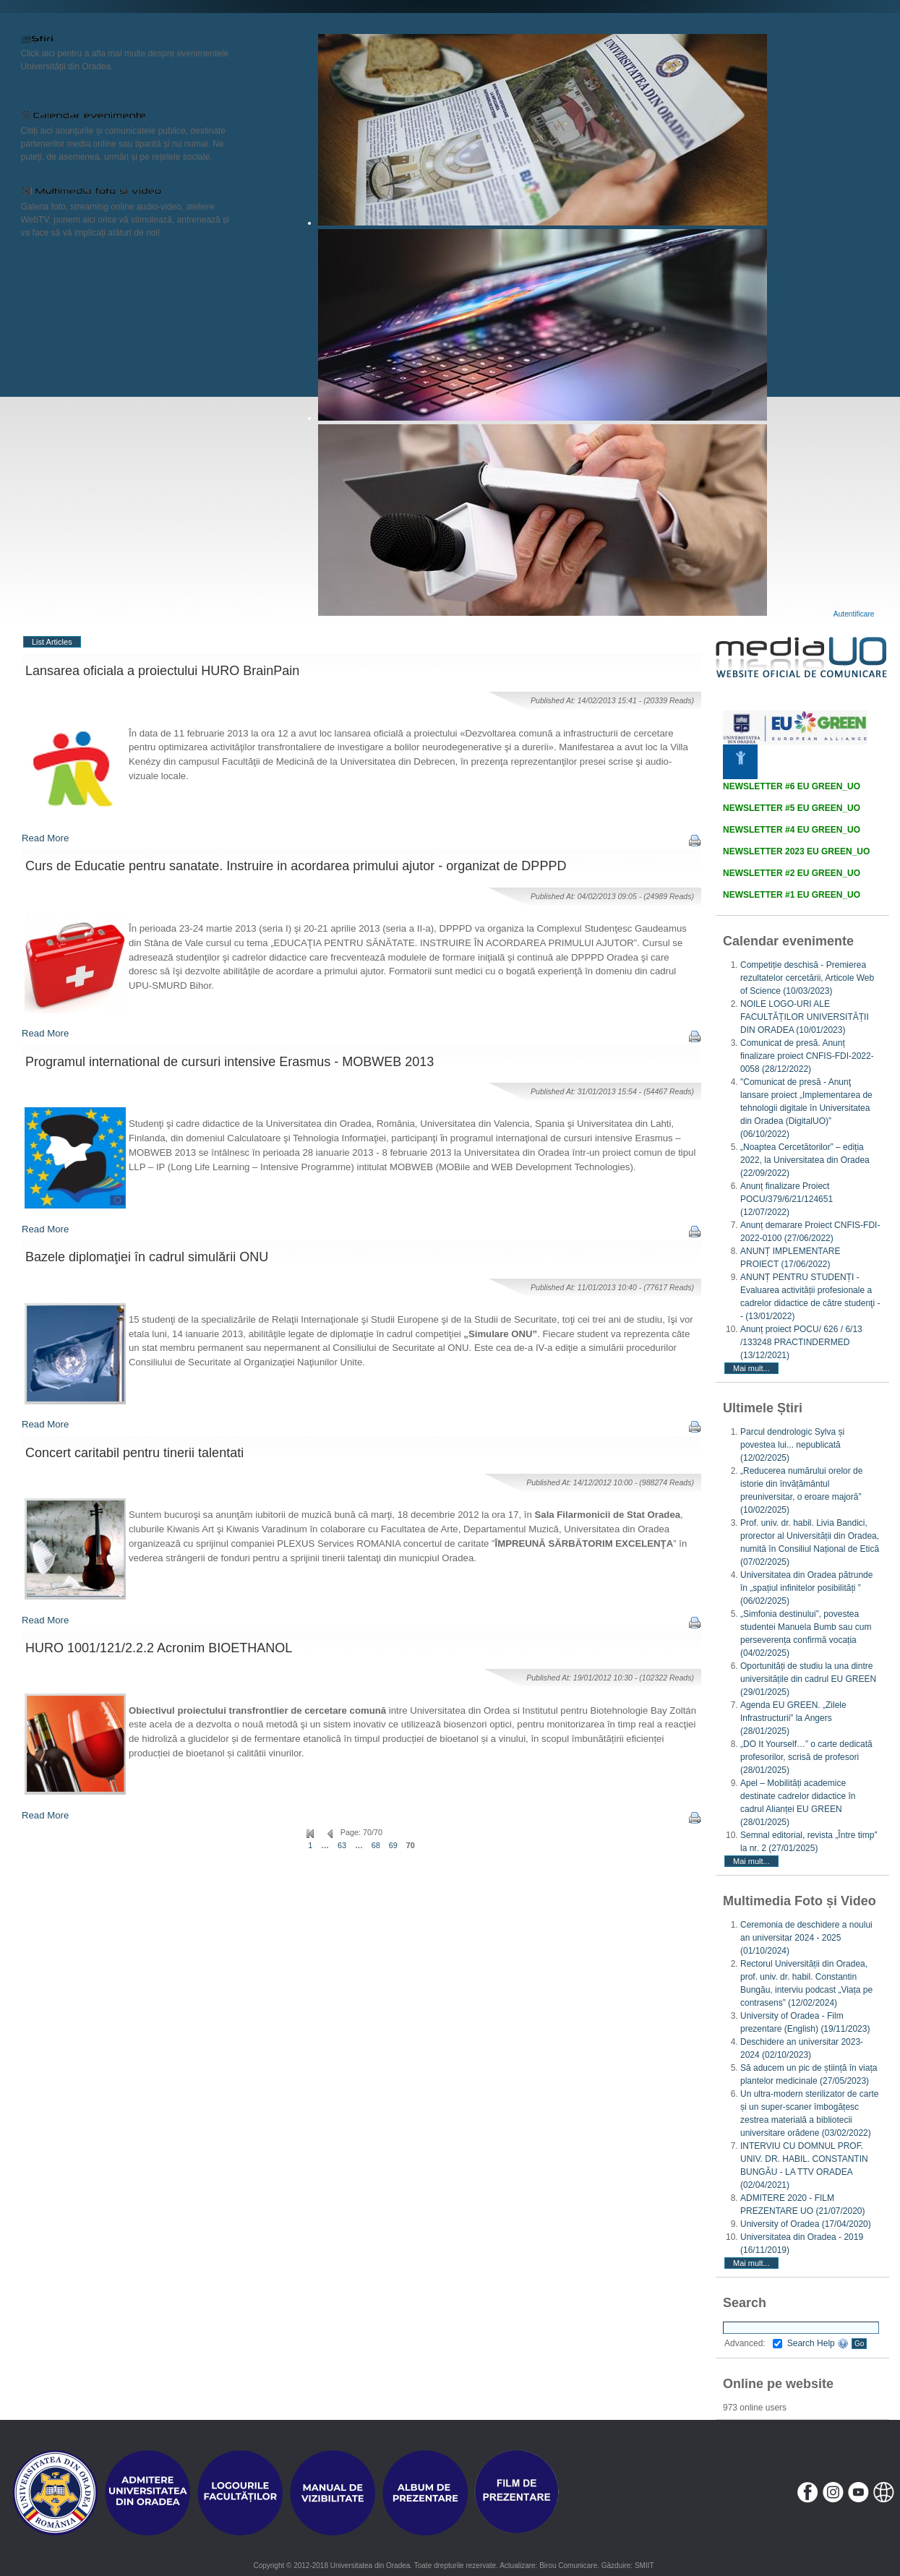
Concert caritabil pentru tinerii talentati (134, 1453)
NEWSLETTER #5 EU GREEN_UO (791, 808)
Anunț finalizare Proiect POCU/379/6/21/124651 (786, 1199)
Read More (45, 838)
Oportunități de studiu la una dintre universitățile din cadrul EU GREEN (808, 1679)
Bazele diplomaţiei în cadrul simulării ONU (146, 1257)
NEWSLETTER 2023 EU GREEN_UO (796, 851)
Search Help (818, 2343)
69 (393, 1845)
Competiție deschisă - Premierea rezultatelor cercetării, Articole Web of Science (807, 978)
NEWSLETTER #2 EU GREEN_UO (791, 873)
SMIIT (644, 2565)
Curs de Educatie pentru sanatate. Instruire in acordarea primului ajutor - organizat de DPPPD (295, 866)
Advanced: (753, 2343)
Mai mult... (751, 1368)
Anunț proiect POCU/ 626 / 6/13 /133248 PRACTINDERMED (801, 1342)
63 (342, 1845)
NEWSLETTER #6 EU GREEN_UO (791, 786)
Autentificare (854, 614)
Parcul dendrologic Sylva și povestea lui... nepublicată (792, 1445)
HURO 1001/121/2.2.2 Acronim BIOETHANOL (158, 1648)
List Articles (52, 641)
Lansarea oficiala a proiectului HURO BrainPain (162, 671)
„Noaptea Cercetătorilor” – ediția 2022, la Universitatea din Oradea (805, 1160)
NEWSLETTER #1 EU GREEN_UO (791, 895)
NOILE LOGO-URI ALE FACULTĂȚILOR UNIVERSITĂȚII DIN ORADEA (804, 1017)
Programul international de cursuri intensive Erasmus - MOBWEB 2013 (229, 1062)
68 (376, 1845)
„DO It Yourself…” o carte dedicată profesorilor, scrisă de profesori (806, 1757)
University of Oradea (805, 2224)
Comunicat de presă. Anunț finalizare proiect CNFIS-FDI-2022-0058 (807, 1056)
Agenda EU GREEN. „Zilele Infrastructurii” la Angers (793, 1718)
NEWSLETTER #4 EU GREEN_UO (791, 830)
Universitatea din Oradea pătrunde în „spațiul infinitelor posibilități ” (806, 1588)
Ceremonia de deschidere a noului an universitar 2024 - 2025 (806, 1938)
